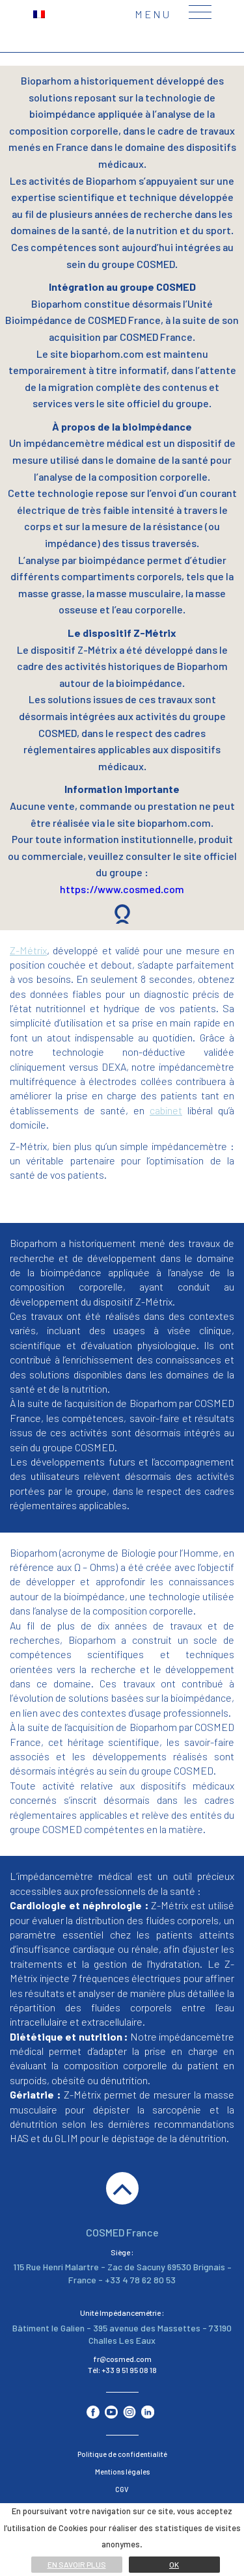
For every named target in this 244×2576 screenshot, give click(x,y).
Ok (174, 2564)
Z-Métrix (28, 950)
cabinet (166, 1110)
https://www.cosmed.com (122, 889)
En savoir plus (76, 2564)
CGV (122, 2489)
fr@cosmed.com (122, 2358)
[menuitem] (39, 13)
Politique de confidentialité (122, 2454)
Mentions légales (122, 2471)
